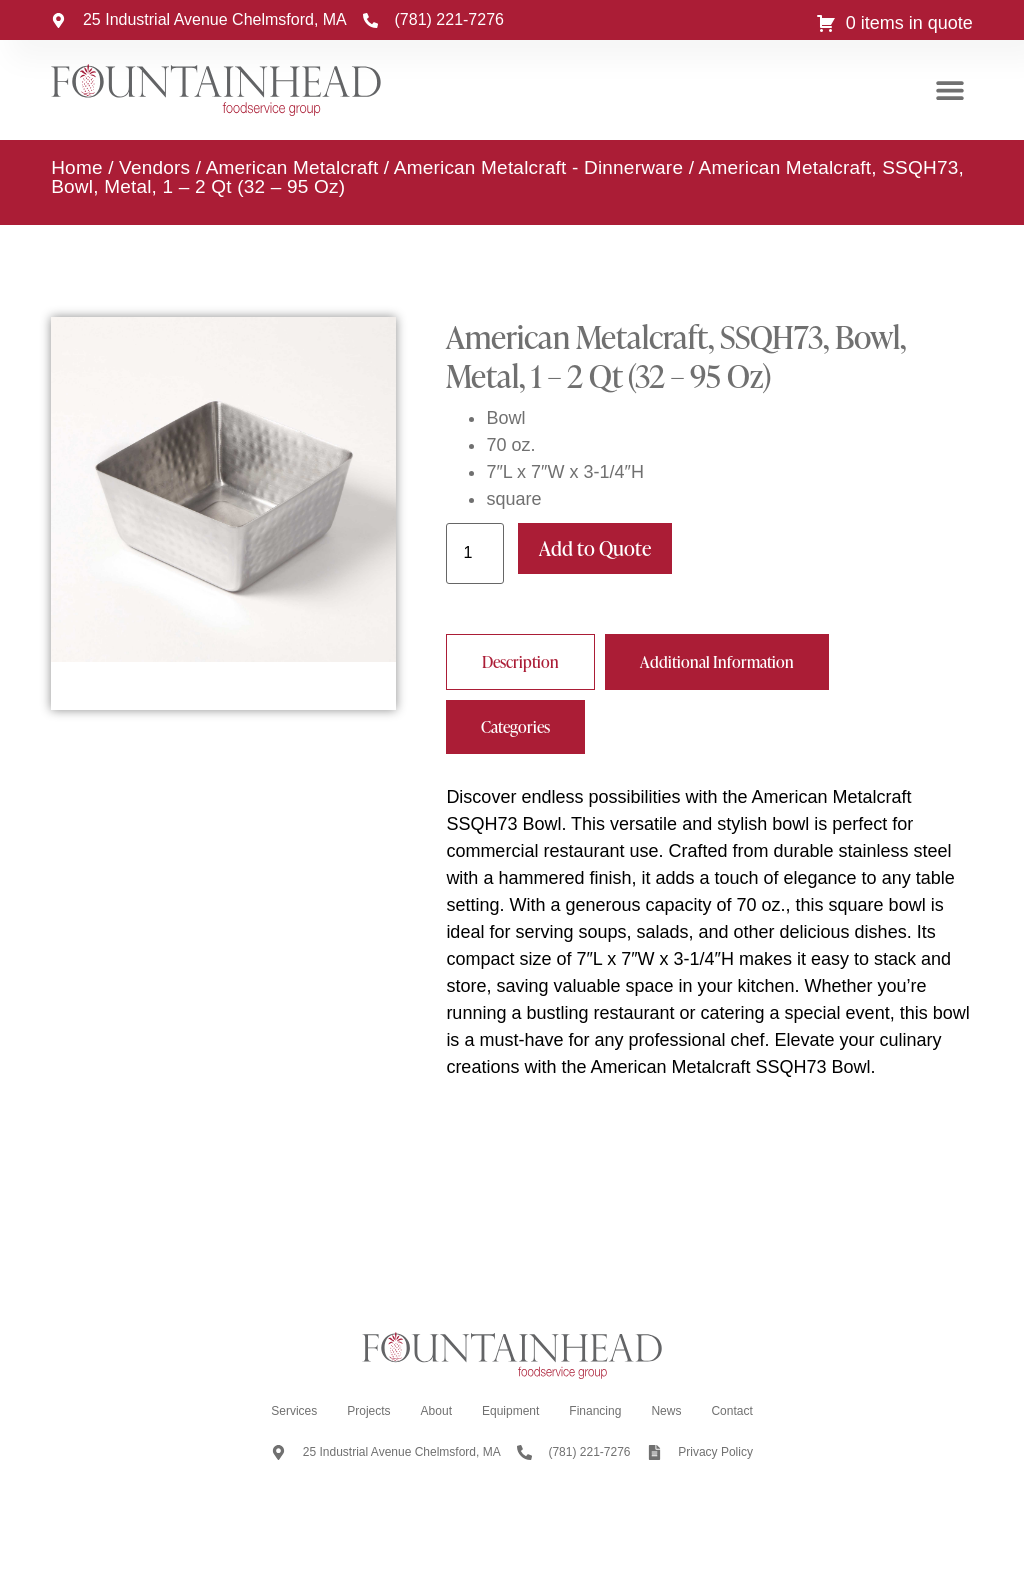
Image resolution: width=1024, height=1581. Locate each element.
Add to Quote (595, 548)
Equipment (510, 1411)
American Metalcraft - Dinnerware (538, 167)
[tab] (520, 662)
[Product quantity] (475, 553)
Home (76, 167)
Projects (368, 1411)
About (436, 1411)
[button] (950, 90)
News (666, 1411)
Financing (595, 1411)
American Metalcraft (292, 167)
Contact (731, 1411)
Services (294, 1411)
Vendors (154, 167)
